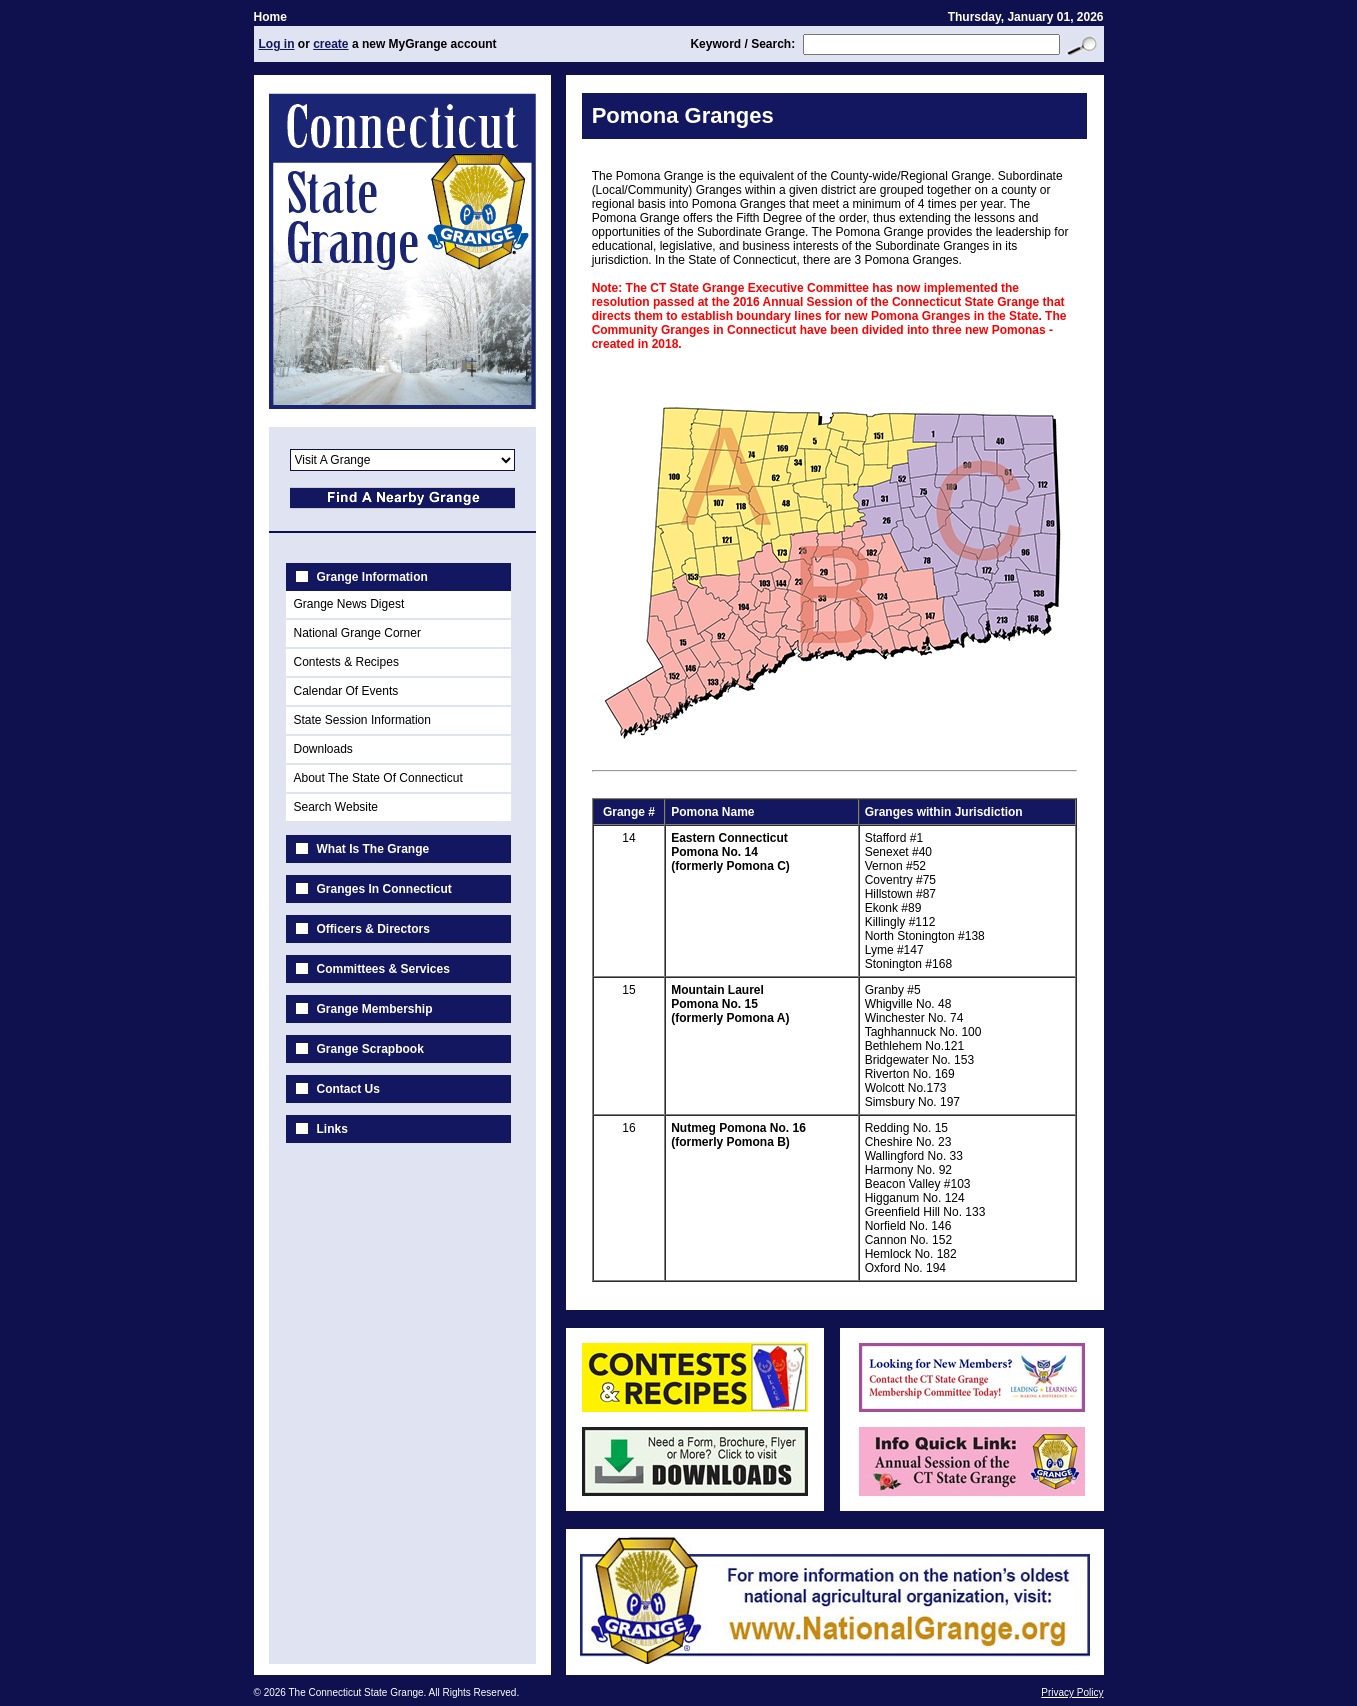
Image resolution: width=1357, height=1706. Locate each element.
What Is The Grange (373, 849)
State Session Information (362, 720)
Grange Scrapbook (370, 1049)
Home (270, 17)
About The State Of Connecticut (378, 778)
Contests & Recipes (346, 662)
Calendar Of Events (346, 691)
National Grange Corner (357, 633)
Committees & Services (383, 969)
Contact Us (348, 1089)
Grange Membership (375, 1009)
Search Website (336, 807)
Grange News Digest (349, 604)
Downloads (323, 749)
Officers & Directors (373, 929)
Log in (277, 44)
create (330, 44)
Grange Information (372, 577)
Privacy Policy (1072, 1692)
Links (332, 1129)
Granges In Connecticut (384, 889)
